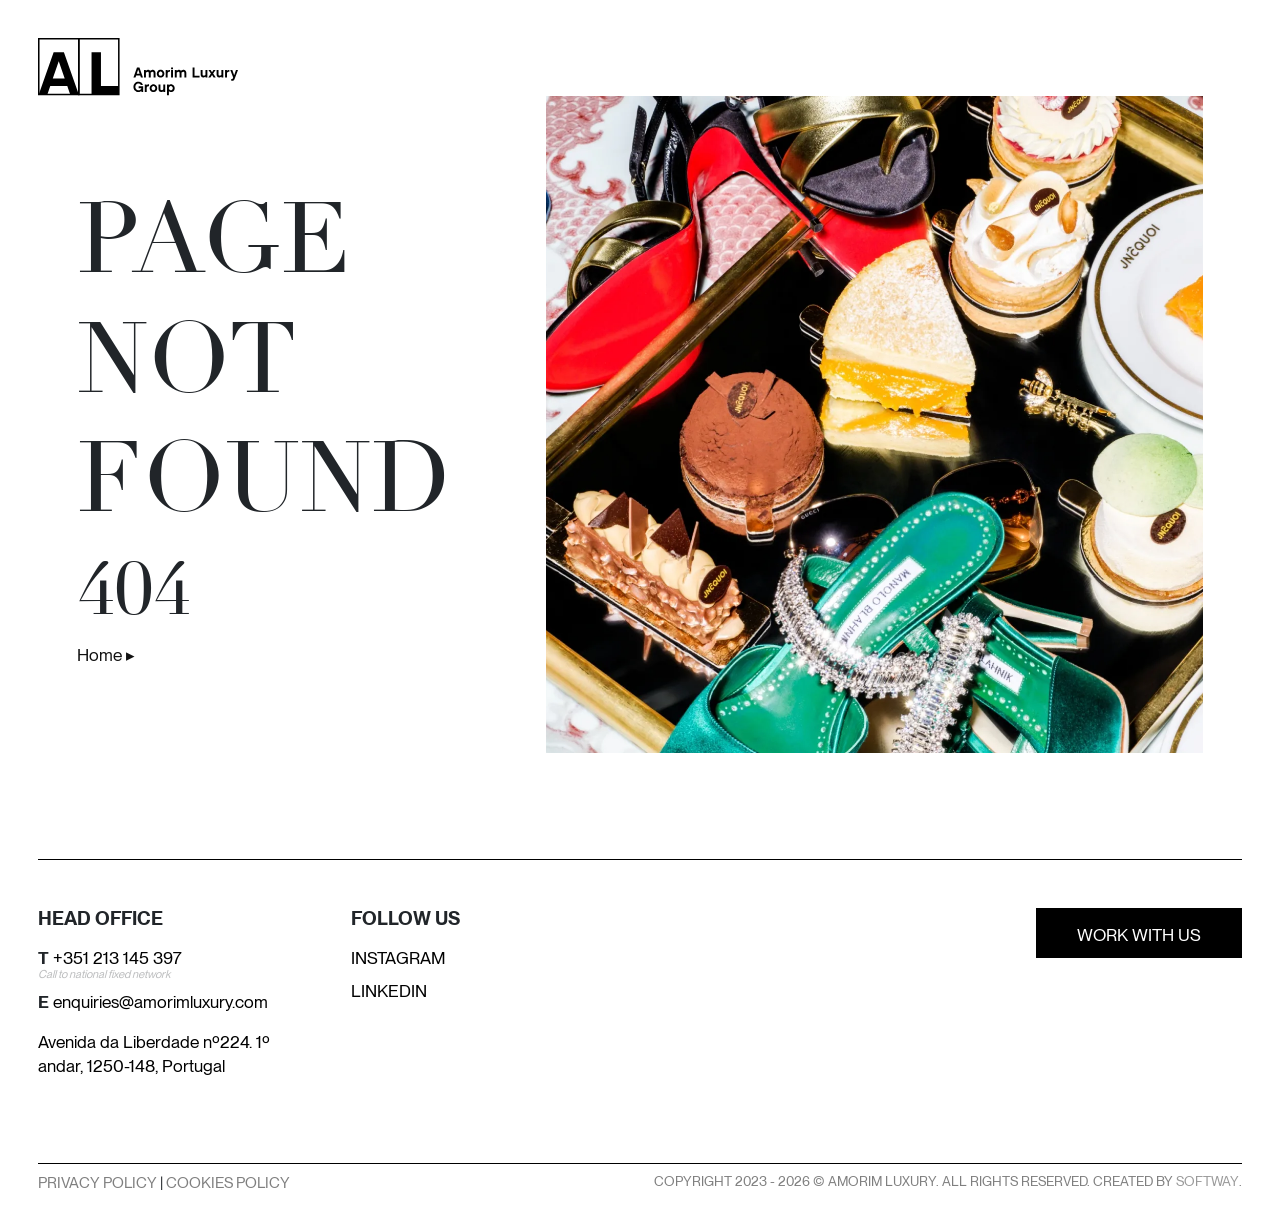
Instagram (398, 958)
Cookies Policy (228, 1182)
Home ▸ (106, 655)
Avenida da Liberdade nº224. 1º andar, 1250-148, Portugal (154, 1054)
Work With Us (1139, 935)
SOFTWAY (1207, 1181)
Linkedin (389, 991)
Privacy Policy (97, 1182)
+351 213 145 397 (117, 958)
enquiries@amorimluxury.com (160, 1002)
